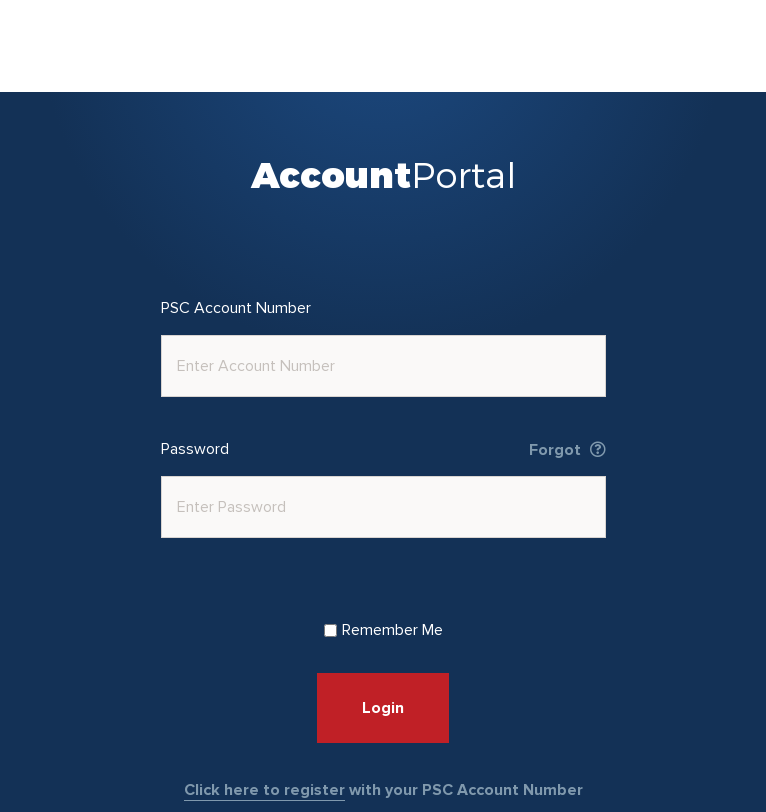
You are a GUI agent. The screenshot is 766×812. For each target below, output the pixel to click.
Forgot (567, 449)
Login (383, 708)
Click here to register (264, 790)
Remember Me (383, 630)
